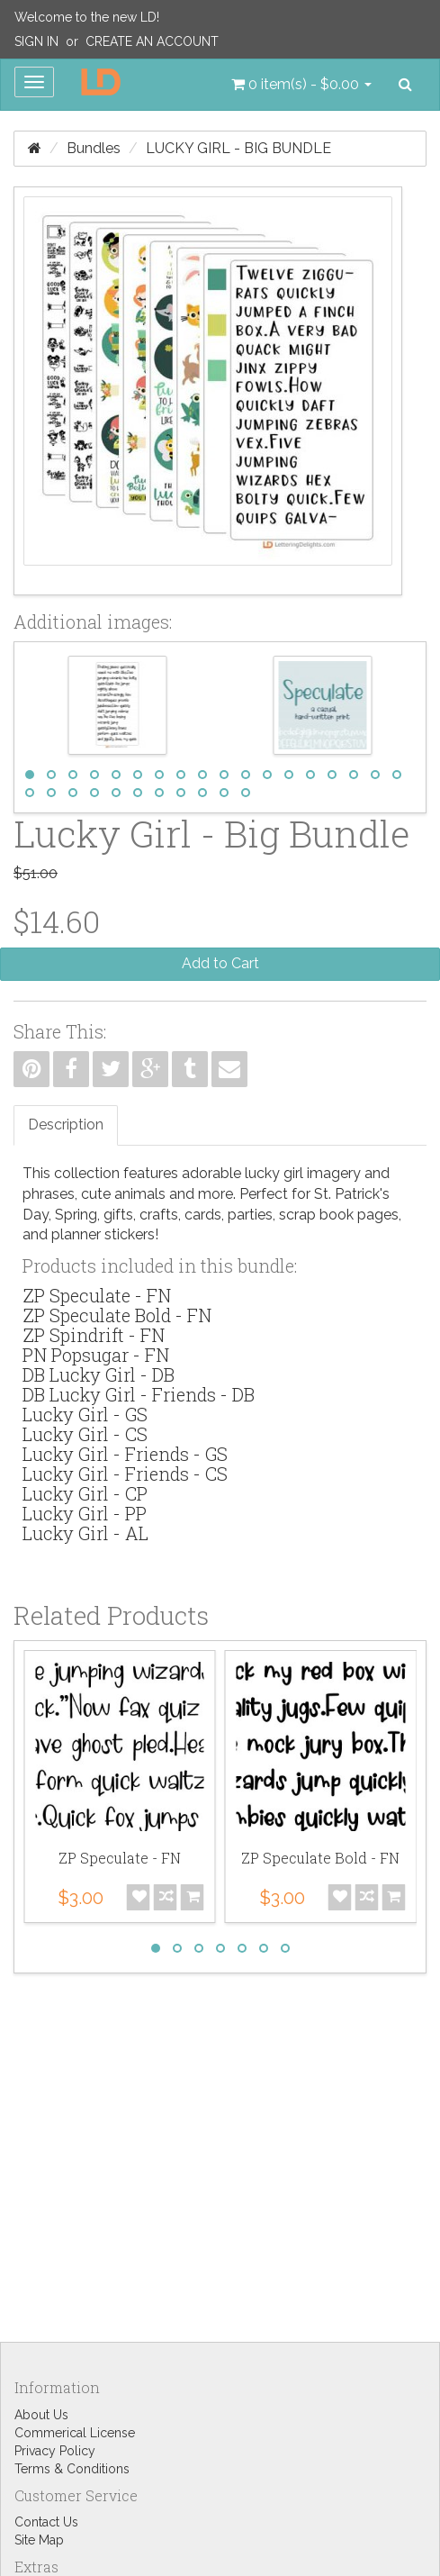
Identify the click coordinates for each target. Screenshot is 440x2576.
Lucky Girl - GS (85, 1414)
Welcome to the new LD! (86, 17)
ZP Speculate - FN (96, 1295)
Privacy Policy (54, 2451)
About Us (41, 2415)
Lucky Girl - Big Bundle (238, 148)
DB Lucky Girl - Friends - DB (138, 1394)
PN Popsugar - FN (95, 1354)
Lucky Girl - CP (85, 1493)
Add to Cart (220, 963)
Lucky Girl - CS (85, 1434)
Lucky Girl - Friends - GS (125, 1453)
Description (65, 1124)
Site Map (39, 2540)
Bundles (94, 148)
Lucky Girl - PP (84, 1513)
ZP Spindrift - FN (93, 1335)
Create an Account (152, 41)
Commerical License (74, 2433)
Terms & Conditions (72, 2469)
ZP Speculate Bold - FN (116, 1315)
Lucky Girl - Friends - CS (125, 1473)
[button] (301, 85)
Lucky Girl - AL (85, 1533)
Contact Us (46, 2522)
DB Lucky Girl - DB (98, 1374)
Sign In (36, 41)
